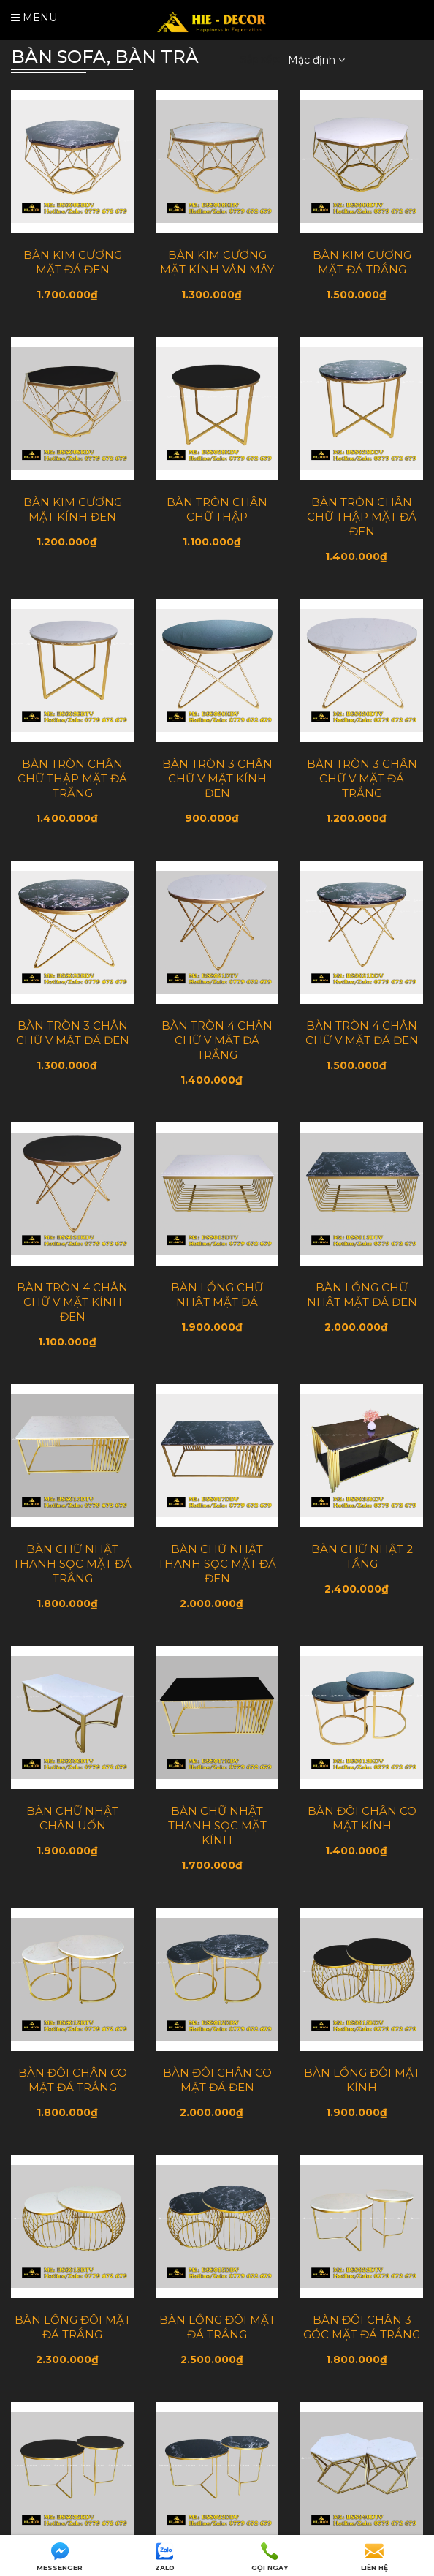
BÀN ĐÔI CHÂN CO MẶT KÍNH (362, 1818)
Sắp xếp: (260, 59)
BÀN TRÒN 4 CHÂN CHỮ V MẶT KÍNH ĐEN (72, 1301)
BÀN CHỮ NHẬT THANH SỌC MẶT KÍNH (217, 1825)
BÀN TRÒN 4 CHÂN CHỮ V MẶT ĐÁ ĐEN (362, 1033)
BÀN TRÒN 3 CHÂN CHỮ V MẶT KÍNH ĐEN (217, 778)
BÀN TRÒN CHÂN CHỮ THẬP (217, 509)
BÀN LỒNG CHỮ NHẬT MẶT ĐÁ (217, 1294)
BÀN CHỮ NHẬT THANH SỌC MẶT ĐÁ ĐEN (217, 1563)
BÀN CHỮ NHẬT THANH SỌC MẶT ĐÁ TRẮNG (72, 1563)
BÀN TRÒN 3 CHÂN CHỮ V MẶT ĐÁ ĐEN (72, 1033)
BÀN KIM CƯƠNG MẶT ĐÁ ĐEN (72, 262)
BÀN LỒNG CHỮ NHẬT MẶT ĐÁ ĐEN (362, 1294)
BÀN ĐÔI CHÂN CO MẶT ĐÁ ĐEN (217, 2080)
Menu (34, 17)
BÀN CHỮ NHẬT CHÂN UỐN (72, 1818)
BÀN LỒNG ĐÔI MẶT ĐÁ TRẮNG (73, 2327)
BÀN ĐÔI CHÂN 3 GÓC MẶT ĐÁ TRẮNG (361, 2327)
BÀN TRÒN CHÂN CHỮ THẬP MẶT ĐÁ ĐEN (361, 516)
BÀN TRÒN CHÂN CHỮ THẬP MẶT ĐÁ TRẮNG (72, 778)
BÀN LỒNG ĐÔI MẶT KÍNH (362, 2080)
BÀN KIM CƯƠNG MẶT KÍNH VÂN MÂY (217, 262)
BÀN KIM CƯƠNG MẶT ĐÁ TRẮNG (362, 262)
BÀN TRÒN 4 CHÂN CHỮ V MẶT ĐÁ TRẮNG (217, 1040)
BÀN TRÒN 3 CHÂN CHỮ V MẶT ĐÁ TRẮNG (362, 778)
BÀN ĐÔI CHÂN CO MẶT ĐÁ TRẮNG (72, 2080)
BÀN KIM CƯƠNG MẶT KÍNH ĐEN (72, 509)
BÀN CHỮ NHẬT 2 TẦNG (362, 1556)
